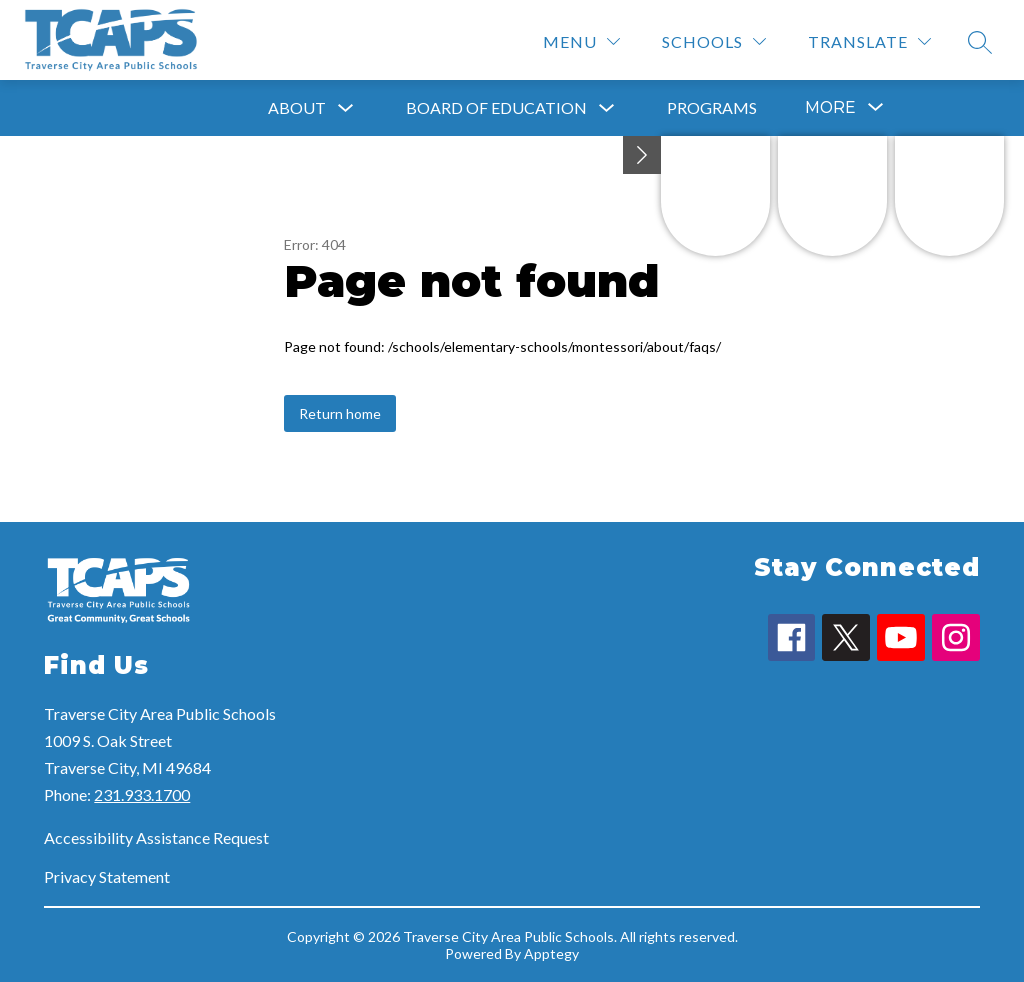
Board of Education (496, 107)
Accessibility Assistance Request (156, 837)
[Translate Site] (869, 41)
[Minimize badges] (642, 155)
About (297, 107)
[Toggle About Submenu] (346, 108)
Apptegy (551, 953)
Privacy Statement (107, 876)
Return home (340, 413)
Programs (712, 107)
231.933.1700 (142, 794)
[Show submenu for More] (830, 108)
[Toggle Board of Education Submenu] (607, 108)
